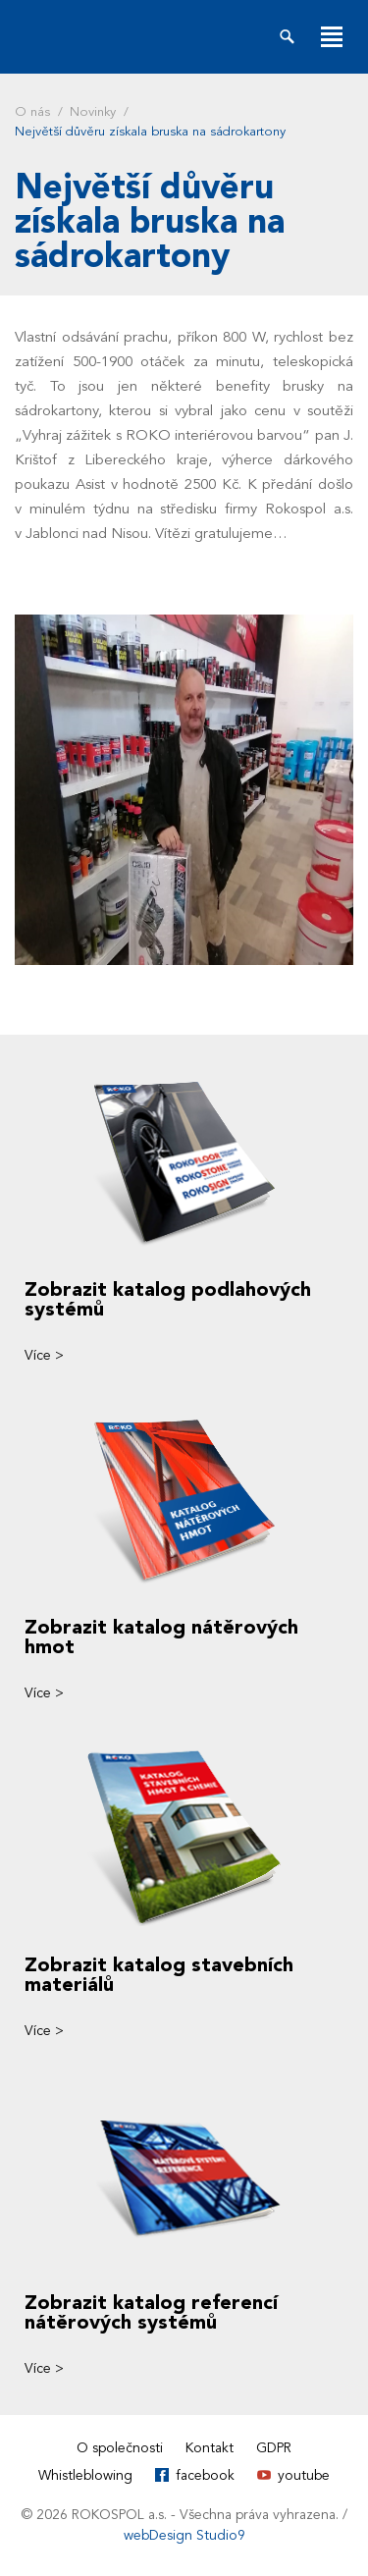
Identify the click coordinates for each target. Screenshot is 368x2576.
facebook (205, 2475)
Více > (44, 1355)
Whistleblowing (85, 2475)
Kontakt (209, 2448)
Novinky (93, 112)
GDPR (273, 2448)
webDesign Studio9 (184, 2535)
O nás (32, 112)
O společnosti (120, 2448)
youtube (304, 2475)
